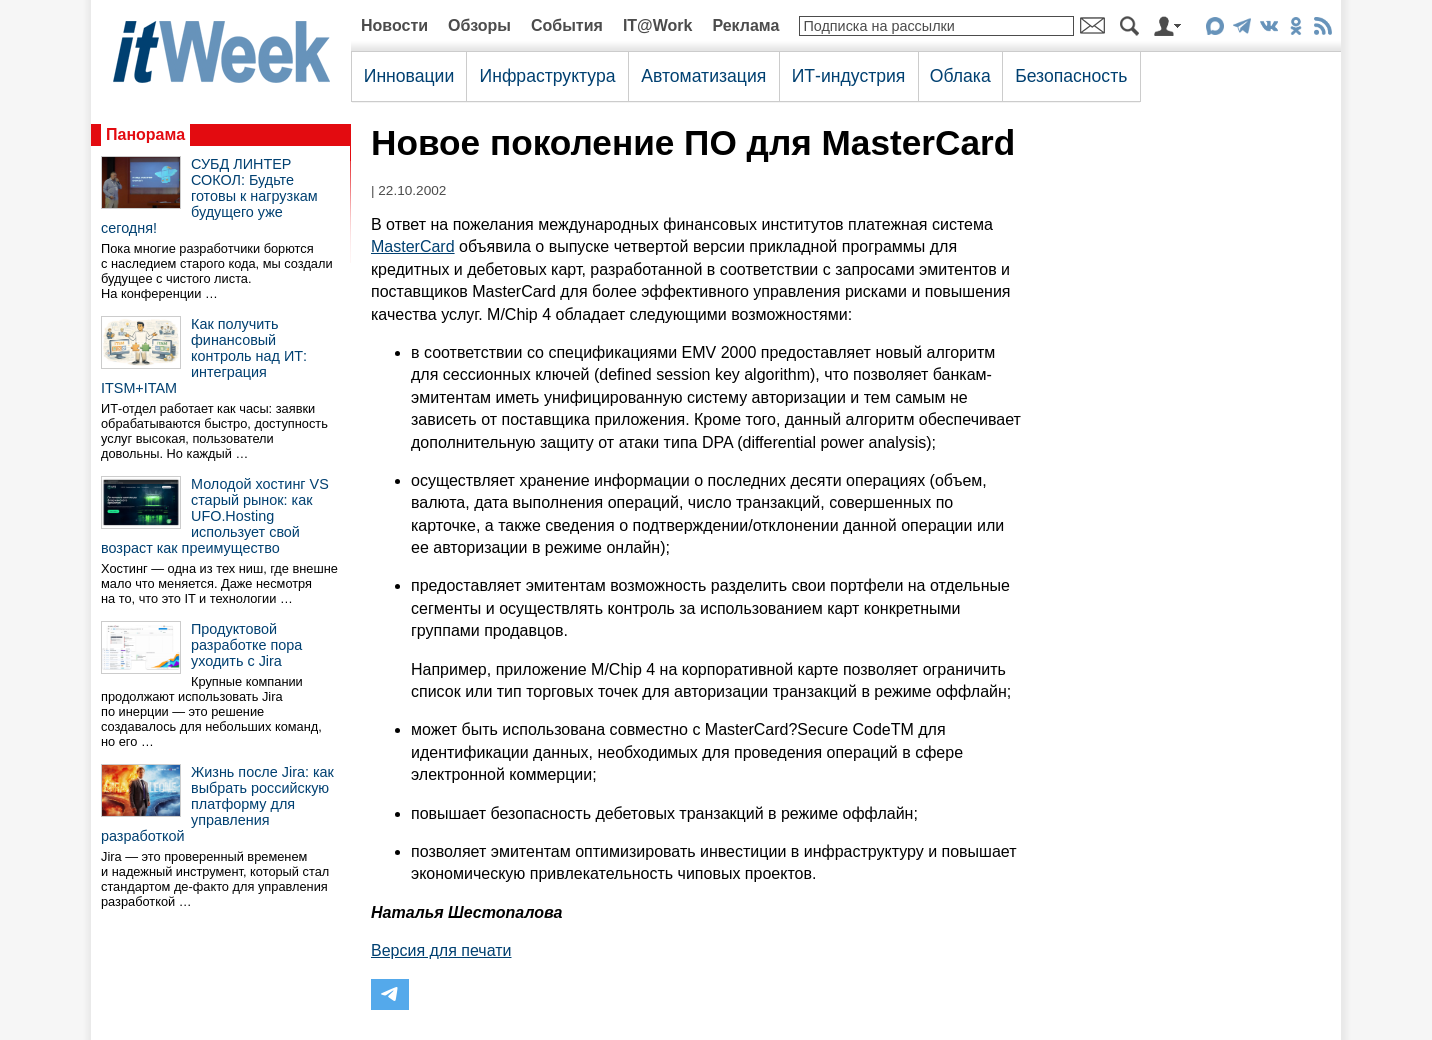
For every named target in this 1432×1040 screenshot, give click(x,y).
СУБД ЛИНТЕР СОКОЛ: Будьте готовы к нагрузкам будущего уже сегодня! (209, 196)
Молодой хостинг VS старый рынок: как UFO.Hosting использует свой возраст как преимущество (215, 516)
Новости (394, 25)
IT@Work (658, 25)
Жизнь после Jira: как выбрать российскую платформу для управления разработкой (217, 804)
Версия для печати (441, 950)
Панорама (145, 134)
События (567, 25)
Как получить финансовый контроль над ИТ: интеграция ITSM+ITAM (204, 356)
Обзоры (479, 25)
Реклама (745, 25)
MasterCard (413, 246)
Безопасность (1071, 76)
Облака (960, 76)
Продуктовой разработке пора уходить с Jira (246, 645)
